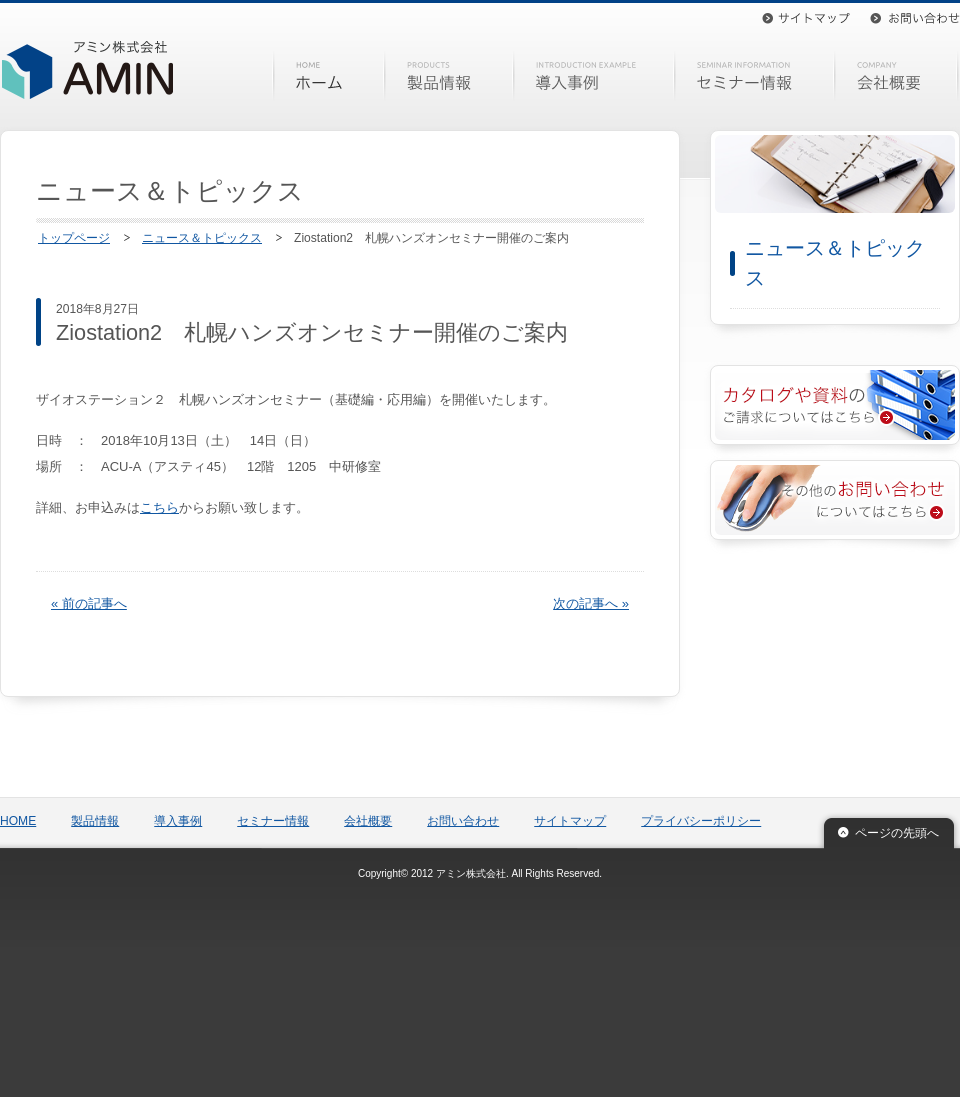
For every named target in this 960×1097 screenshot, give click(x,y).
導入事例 (594, 76)
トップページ (74, 238)
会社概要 (898, 76)
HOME (329, 76)
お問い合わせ (915, 18)
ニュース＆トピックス (202, 238)
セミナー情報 (754, 76)
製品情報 (449, 76)
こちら (159, 507)
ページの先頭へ (897, 833)
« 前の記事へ (89, 603)
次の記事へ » (591, 603)
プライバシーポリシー (701, 821)
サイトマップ (806, 18)
